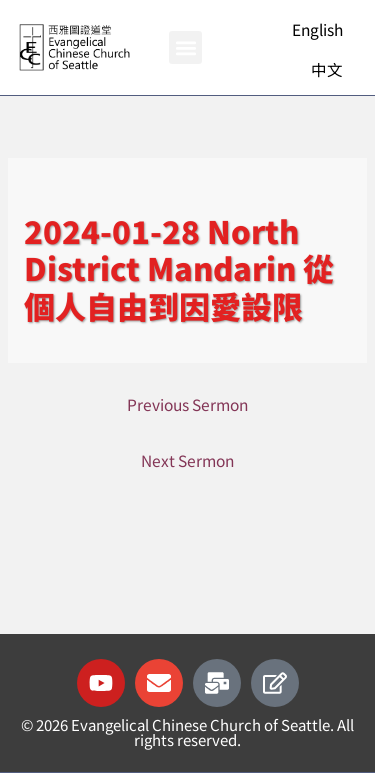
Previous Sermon (187, 404)
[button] (185, 47)
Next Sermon (187, 460)
